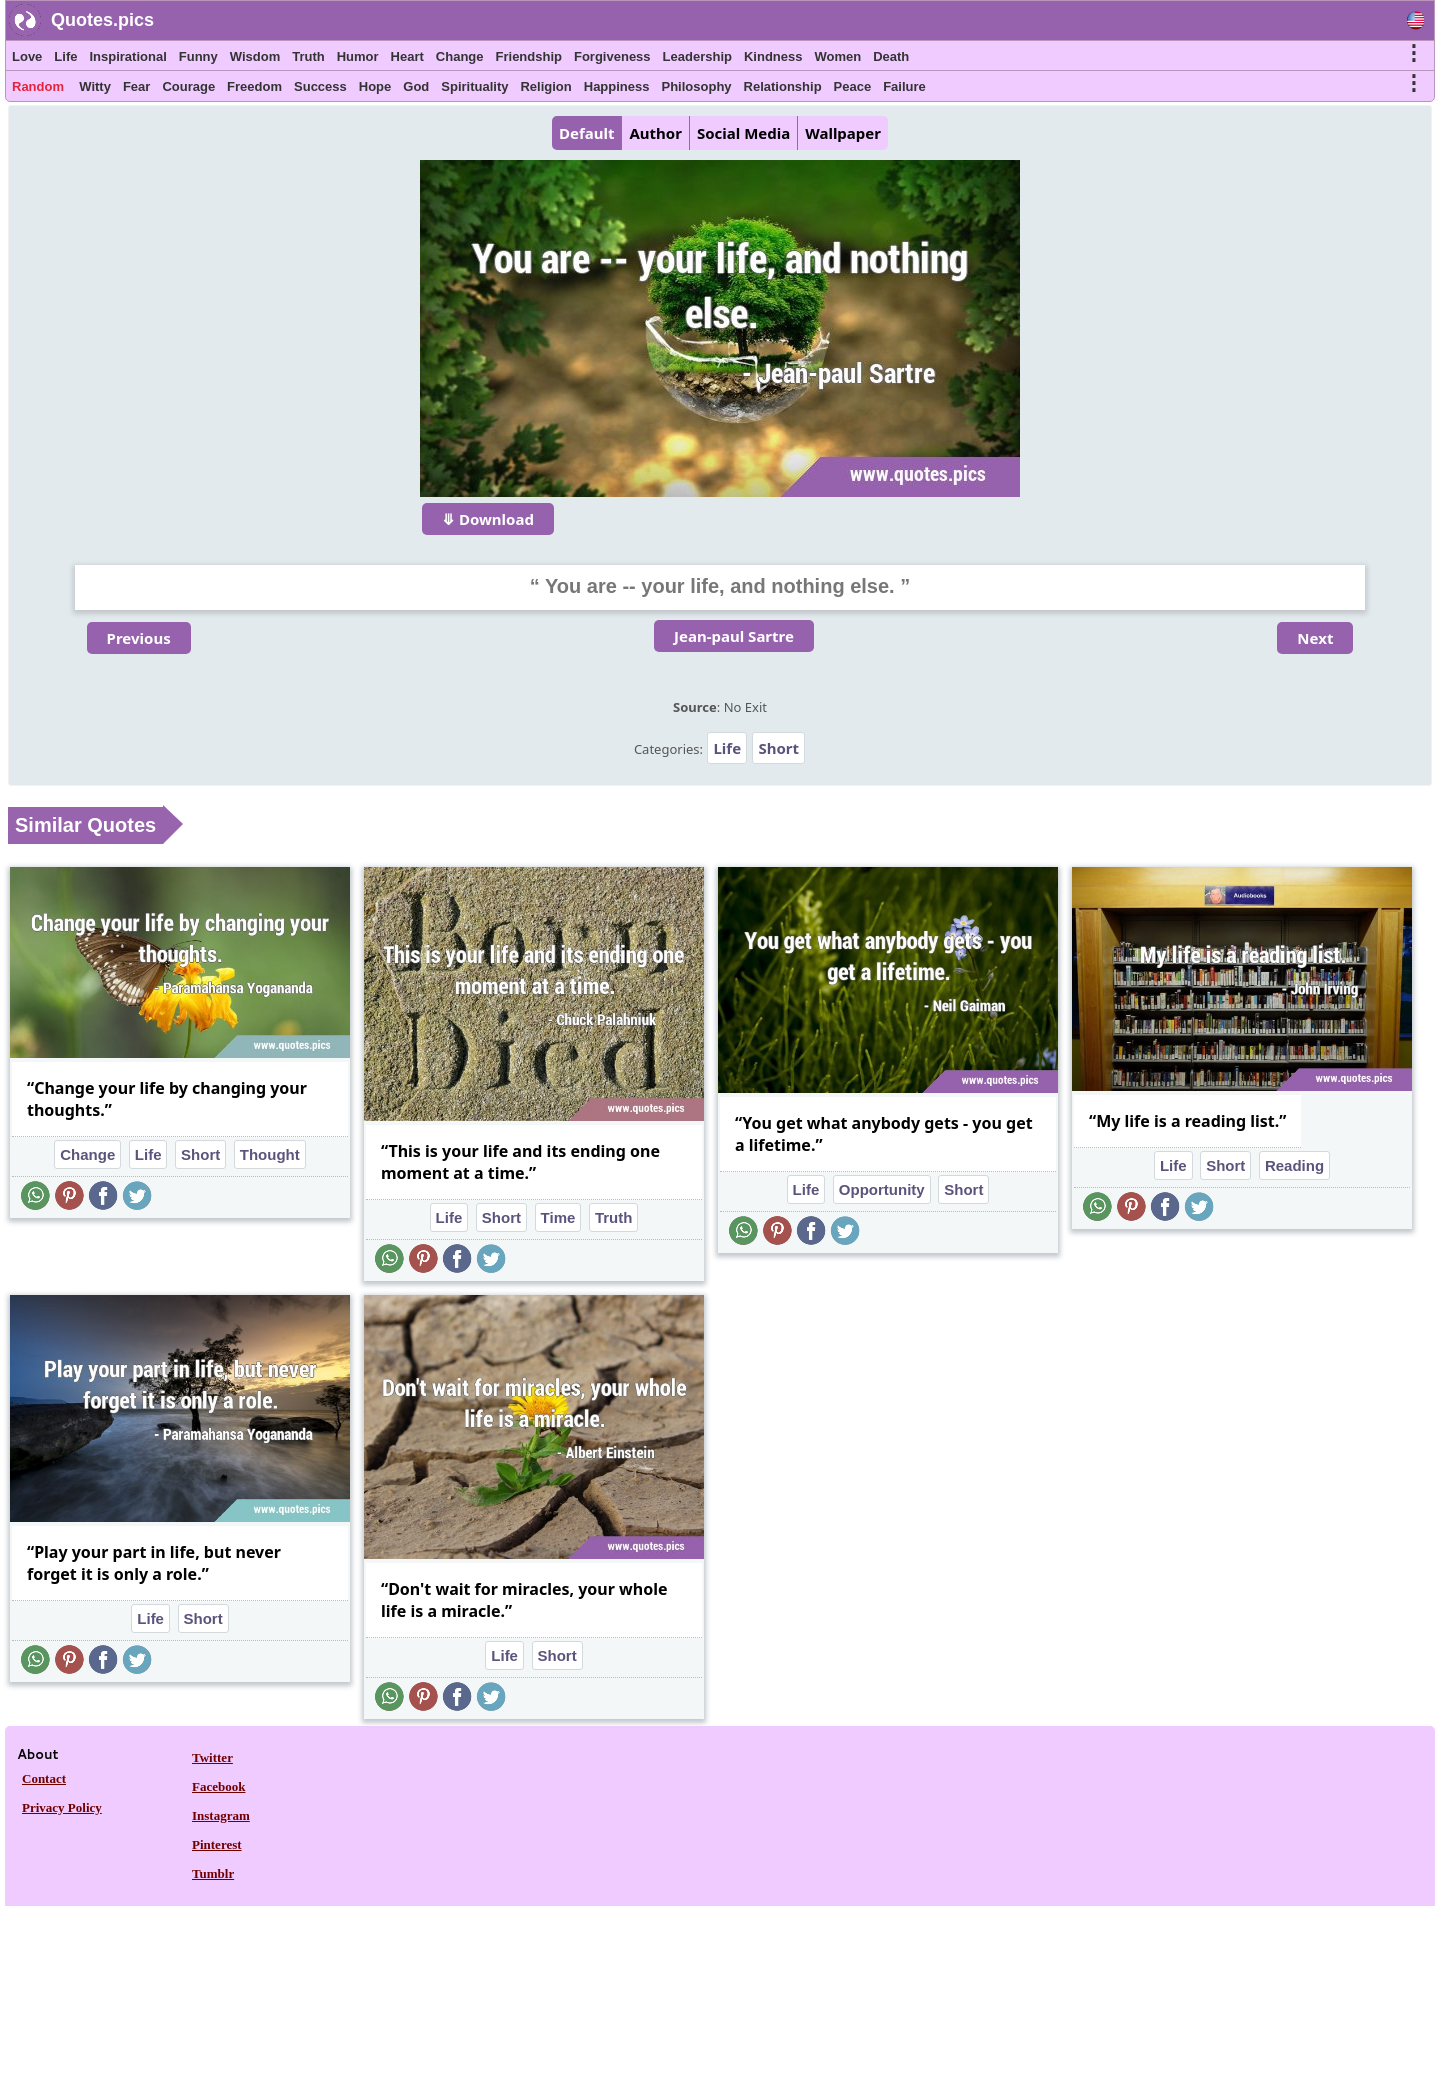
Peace (853, 86)
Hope (375, 86)
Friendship (529, 56)
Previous (139, 638)
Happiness (617, 86)
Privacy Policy (62, 1807)
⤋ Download (488, 519)
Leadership (697, 56)
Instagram (221, 1815)
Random (38, 86)
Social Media (743, 133)
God (416, 86)
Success (320, 86)
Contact (44, 1778)
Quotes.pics (102, 20)
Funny (198, 56)
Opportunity (882, 1189)
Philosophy (697, 86)
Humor (358, 56)
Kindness (773, 56)
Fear (136, 86)
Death (891, 56)
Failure (904, 86)
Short (778, 748)
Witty (95, 86)
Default (586, 133)
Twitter (212, 1757)
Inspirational (127, 56)
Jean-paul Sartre (734, 636)
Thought (270, 1154)
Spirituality (474, 86)
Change (460, 56)
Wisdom (255, 56)
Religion (545, 86)
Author (655, 133)
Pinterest (217, 1844)
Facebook (218, 1786)
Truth (308, 56)
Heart (407, 56)
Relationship (783, 86)
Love (27, 56)
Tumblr (213, 1873)
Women (837, 56)
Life (65, 56)
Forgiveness (612, 56)
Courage (188, 86)
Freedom (254, 86)
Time (558, 1217)
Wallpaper (843, 133)
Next (1315, 638)
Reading (1294, 1165)
